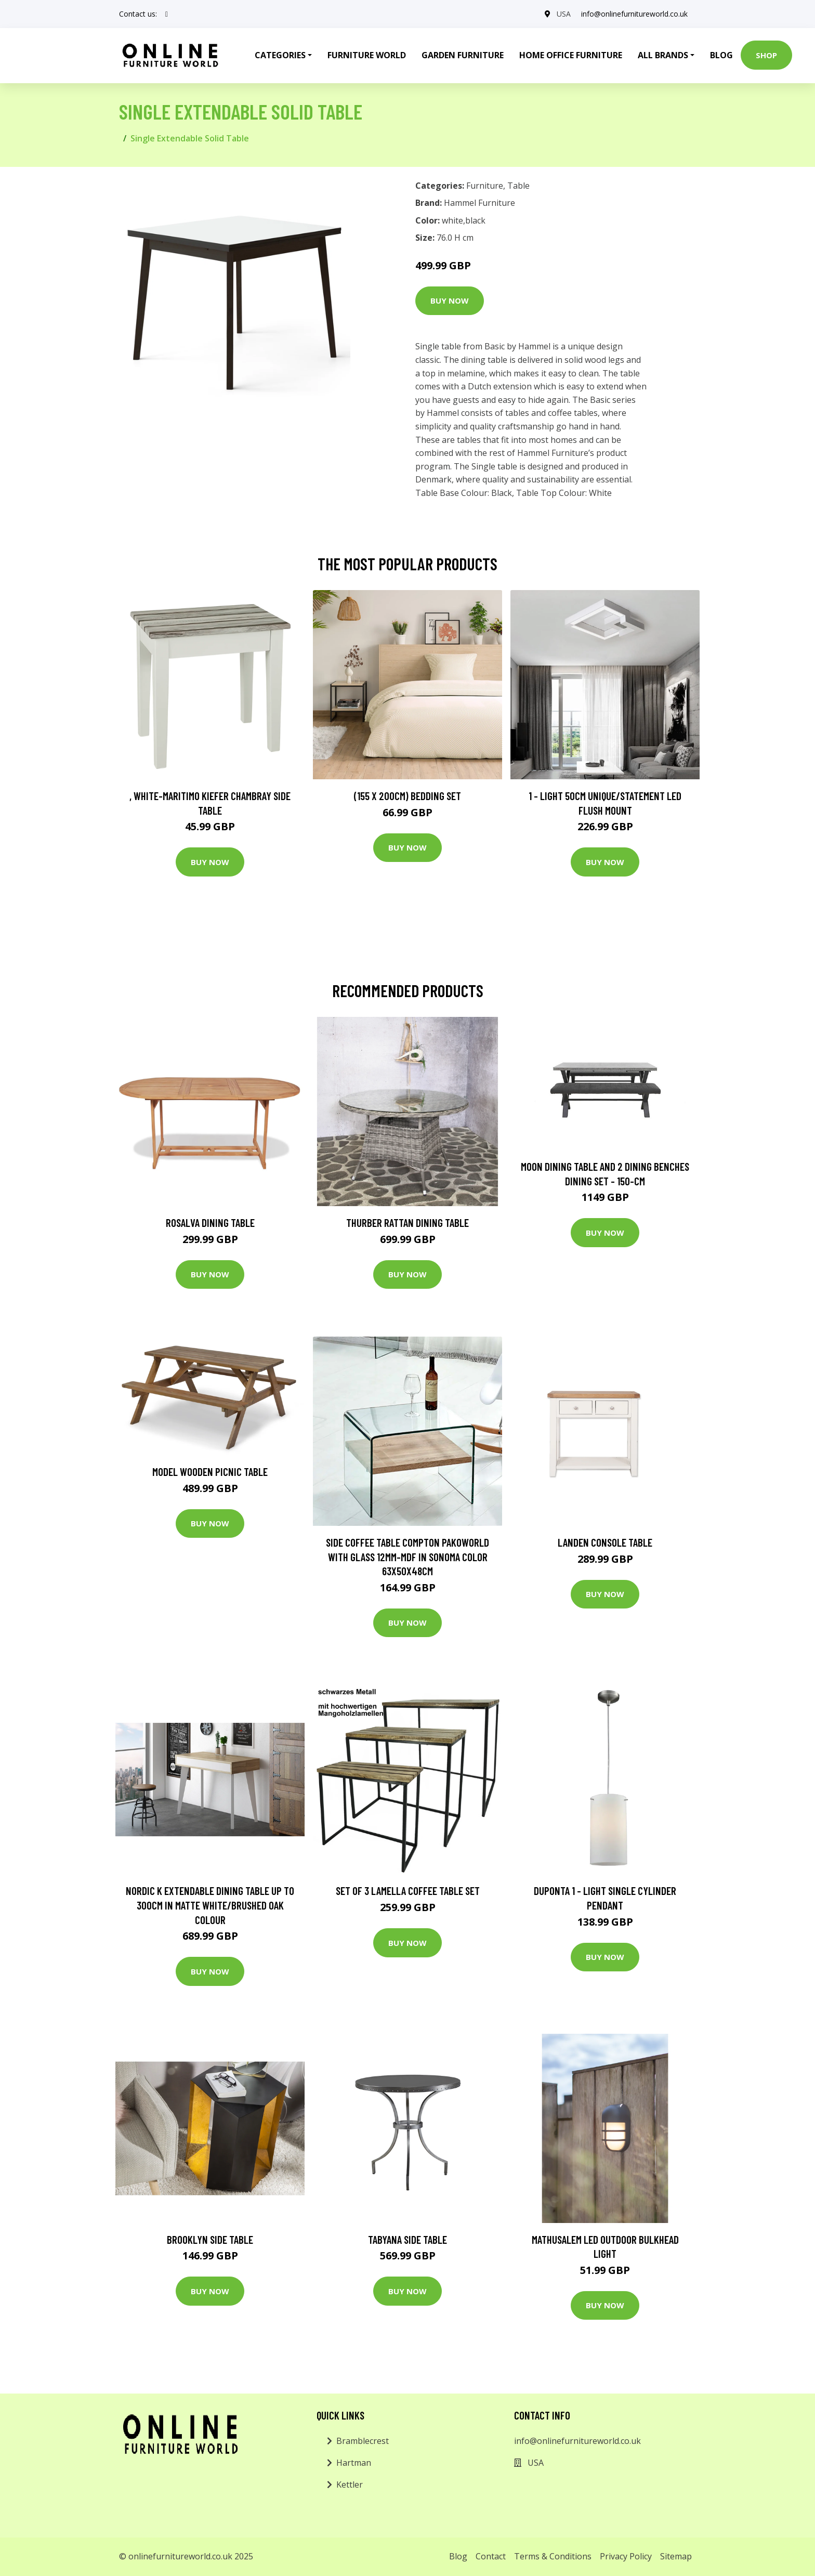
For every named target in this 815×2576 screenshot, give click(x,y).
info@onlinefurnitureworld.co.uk (634, 14)
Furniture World (366, 55)
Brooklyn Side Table (210, 2239)
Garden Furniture (463, 55)
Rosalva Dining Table (210, 1222)
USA (564, 14)
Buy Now (449, 300)
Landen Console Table (605, 1542)
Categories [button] (280, 55)
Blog (721, 55)
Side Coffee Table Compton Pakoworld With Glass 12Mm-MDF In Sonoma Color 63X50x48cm (407, 1556)
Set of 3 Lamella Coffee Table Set (408, 1890)
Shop (766, 55)
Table (518, 185)
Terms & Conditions (552, 2556)
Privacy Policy (626, 2556)
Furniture (484, 185)
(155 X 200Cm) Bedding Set (407, 795)
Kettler (349, 2484)
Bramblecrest (362, 2441)
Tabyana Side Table (407, 2239)
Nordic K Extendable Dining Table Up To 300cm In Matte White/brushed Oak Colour (210, 1905)
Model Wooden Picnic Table (210, 1471)
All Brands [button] (663, 55)
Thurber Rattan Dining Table (407, 1222)
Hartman (353, 2462)
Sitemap (676, 2556)
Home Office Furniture (570, 55)
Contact (491, 2556)
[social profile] (166, 14)
